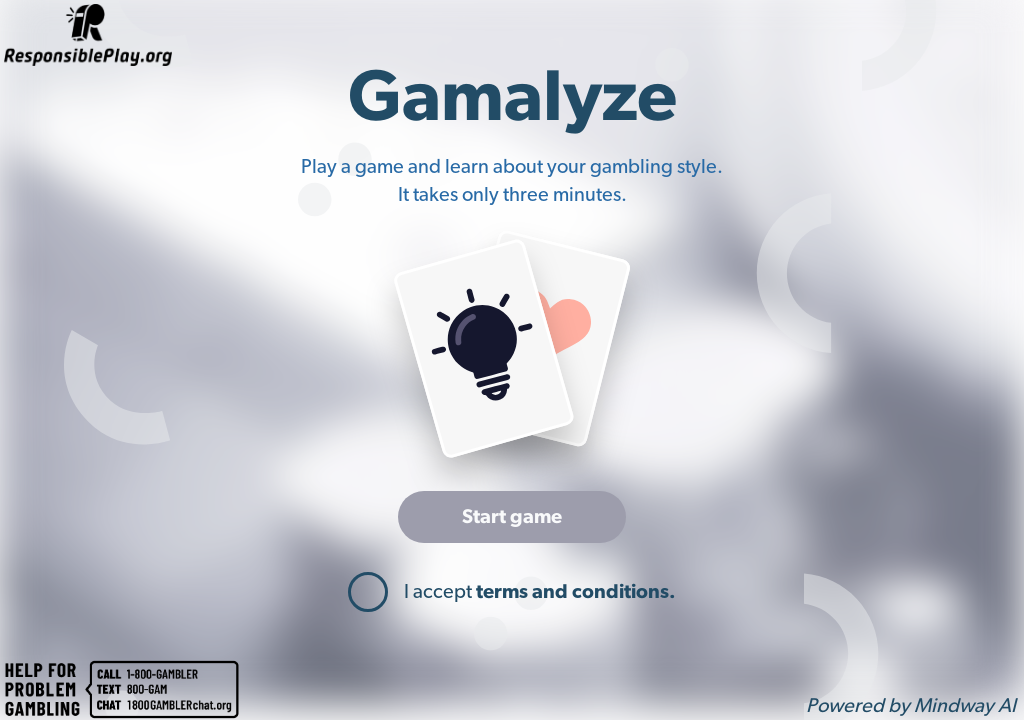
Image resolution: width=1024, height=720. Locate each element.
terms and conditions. (576, 592)
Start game (512, 517)
